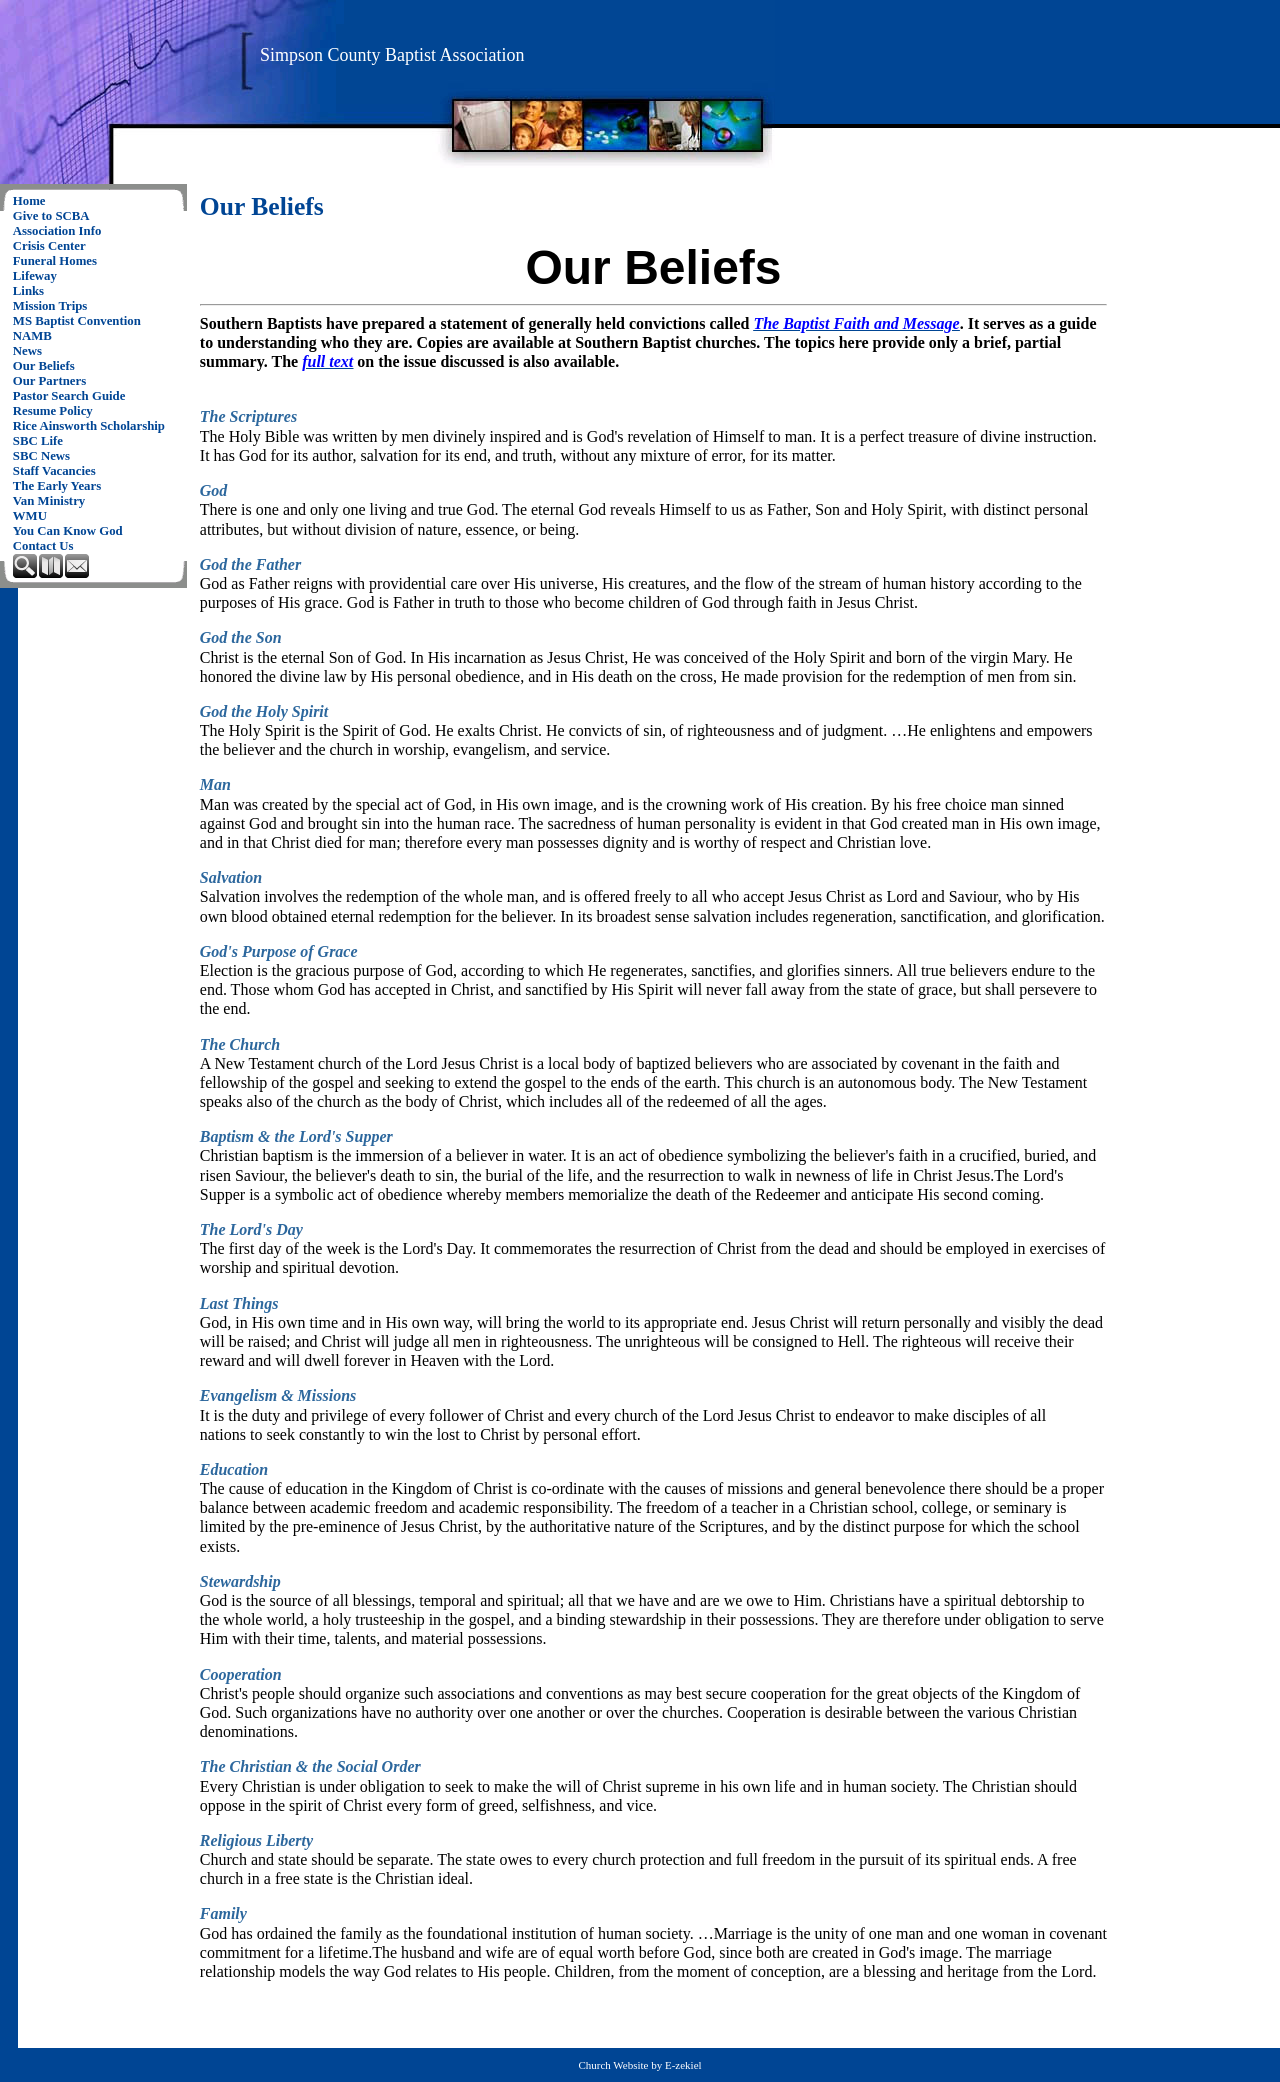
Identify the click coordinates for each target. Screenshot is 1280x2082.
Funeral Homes (55, 261)
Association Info (57, 231)
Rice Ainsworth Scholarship (89, 426)
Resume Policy (53, 411)
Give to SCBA (51, 216)
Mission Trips (50, 306)
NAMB (32, 336)
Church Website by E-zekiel (639, 2065)
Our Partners (49, 381)
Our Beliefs (44, 366)
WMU (30, 516)
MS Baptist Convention (77, 321)
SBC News (41, 456)
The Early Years (57, 486)
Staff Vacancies (54, 471)
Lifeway (35, 276)
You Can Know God (68, 531)
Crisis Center (49, 246)
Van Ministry (49, 501)
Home (29, 201)
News (27, 351)
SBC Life (38, 441)
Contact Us (43, 546)
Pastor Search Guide (69, 396)
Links (28, 291)
